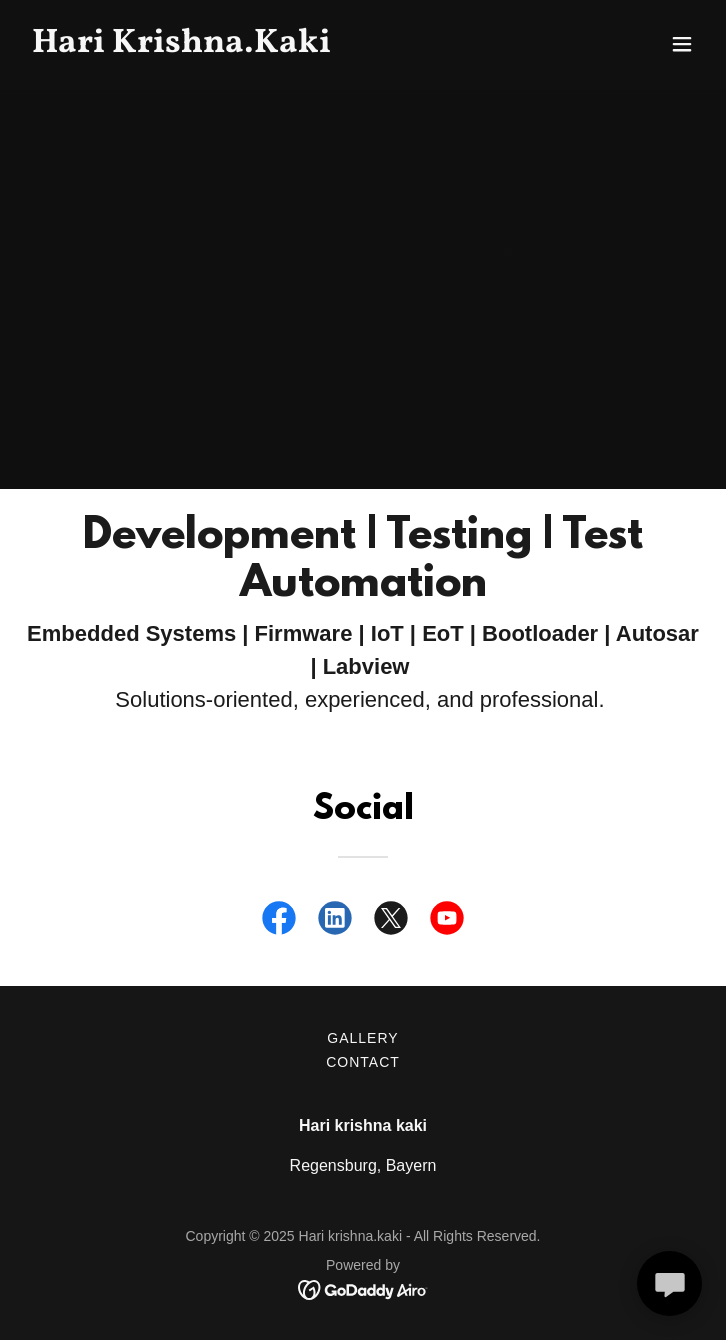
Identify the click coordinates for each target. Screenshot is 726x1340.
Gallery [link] (362, 1038)
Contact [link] (363, 1062)
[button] (682, 44)
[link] (261, 46)
